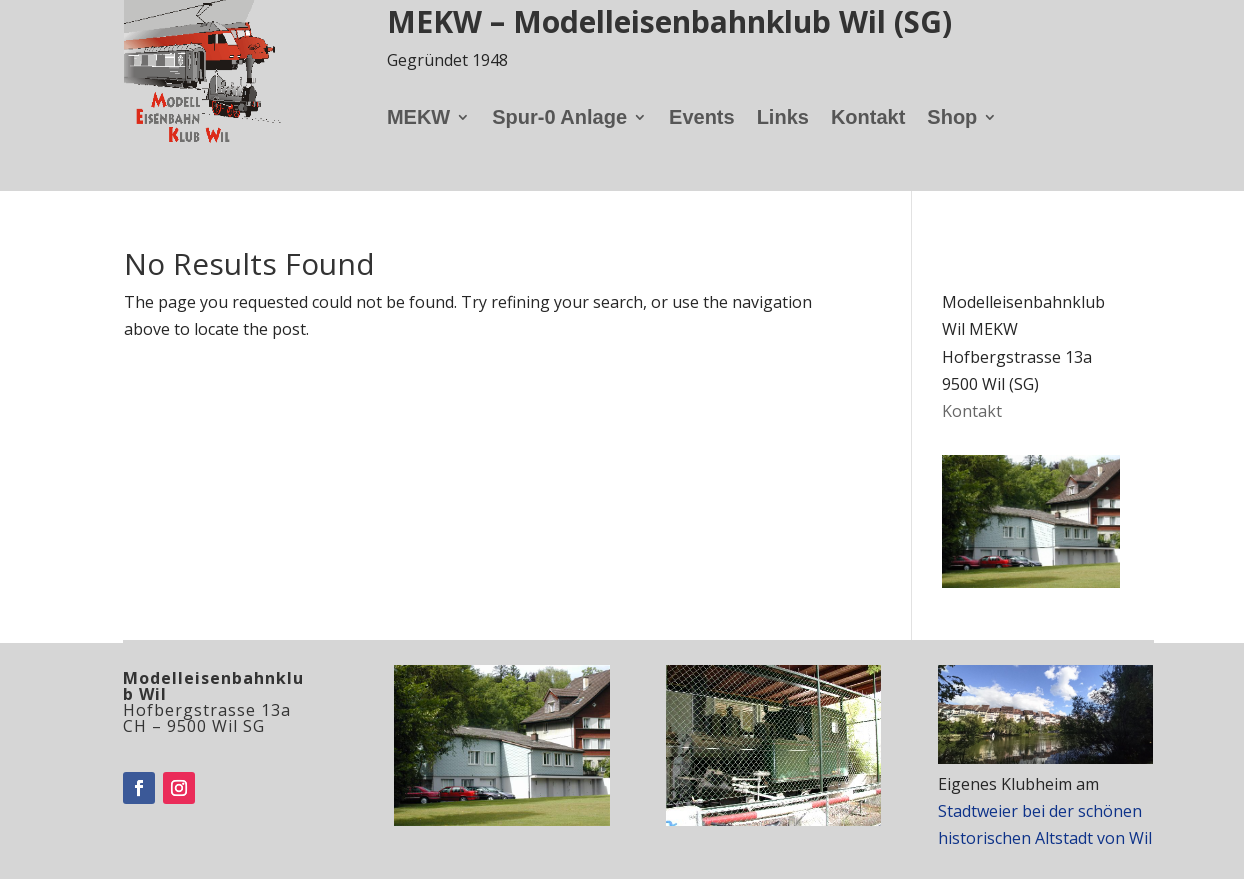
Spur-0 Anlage (559, 119)
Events (702, 119)
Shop (952, 119)
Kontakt (868, 119)
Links (783, 119)
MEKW (418, 119)
